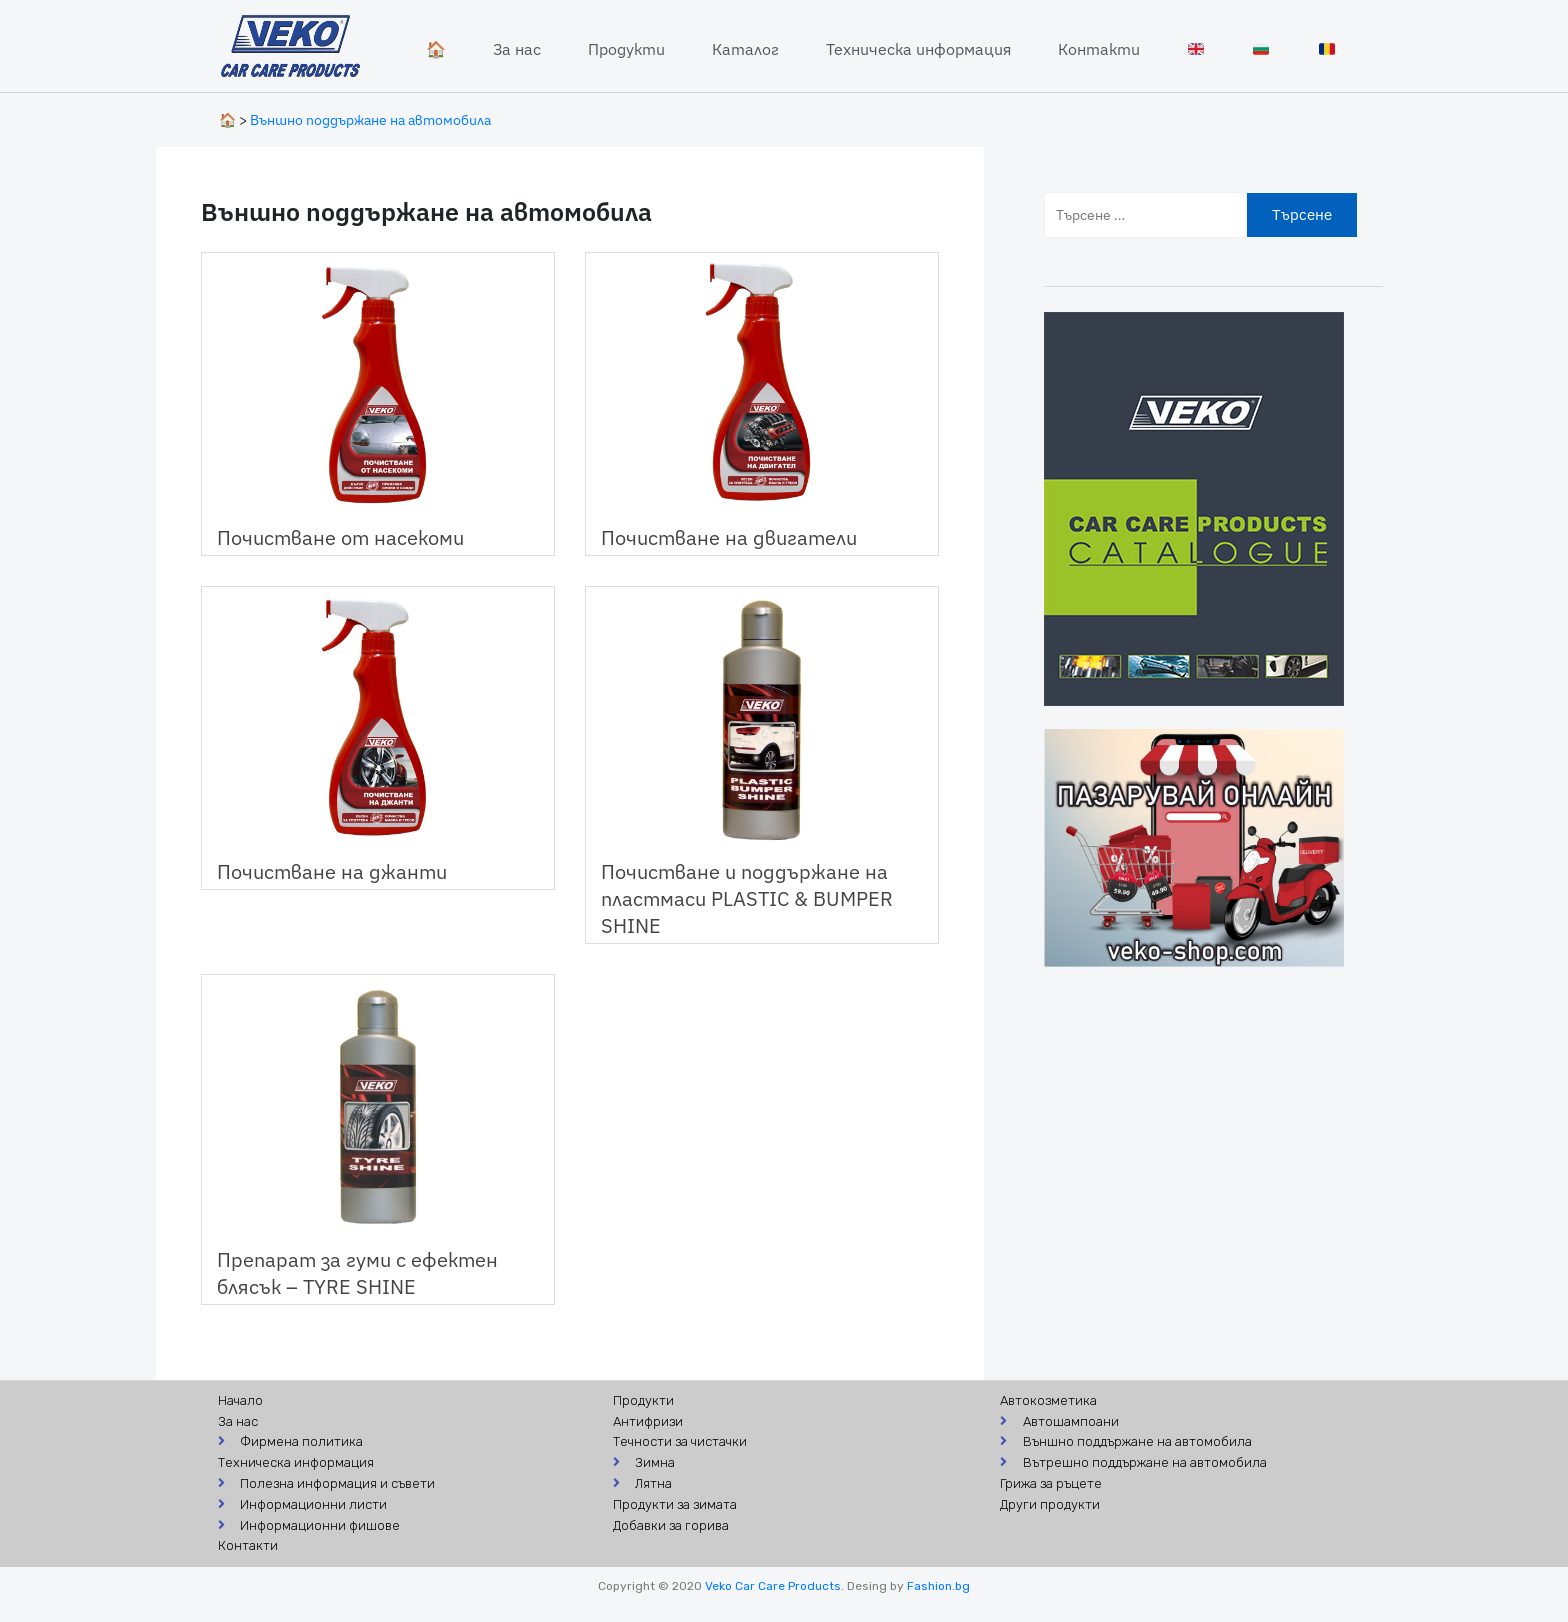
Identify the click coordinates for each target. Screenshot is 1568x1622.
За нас (517, 49)
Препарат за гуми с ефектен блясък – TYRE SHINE (357, 1273)
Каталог (745, 49)
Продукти (626, 49)
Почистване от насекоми (340, 537)
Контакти (1099, 49)
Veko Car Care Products (773, 1586)
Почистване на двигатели (729, 537)
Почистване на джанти (332, 871)
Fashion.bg (938, 1586)
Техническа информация (918, 49)
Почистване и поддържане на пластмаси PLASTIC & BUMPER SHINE (747, 898)
